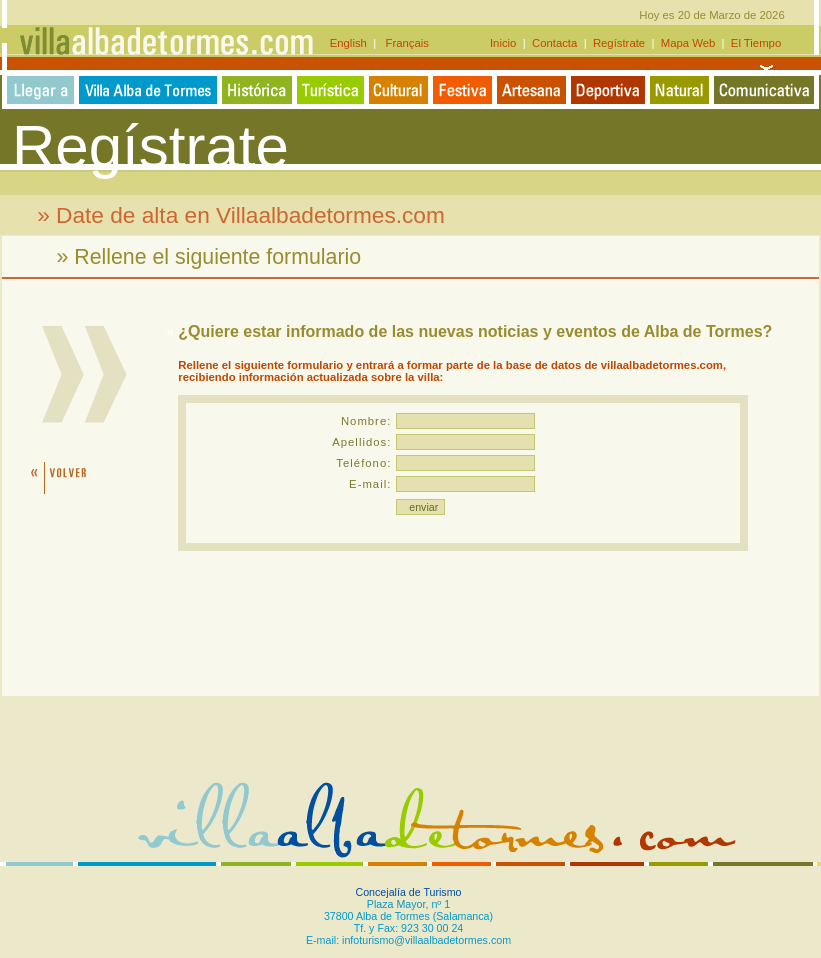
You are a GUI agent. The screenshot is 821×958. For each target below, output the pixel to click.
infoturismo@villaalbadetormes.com (426, 940)
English (351, 43)
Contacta (555, 43)
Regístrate (619, 43)
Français (402, 43)
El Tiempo (756, 43)
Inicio (505, 43)
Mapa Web (688, 43)
